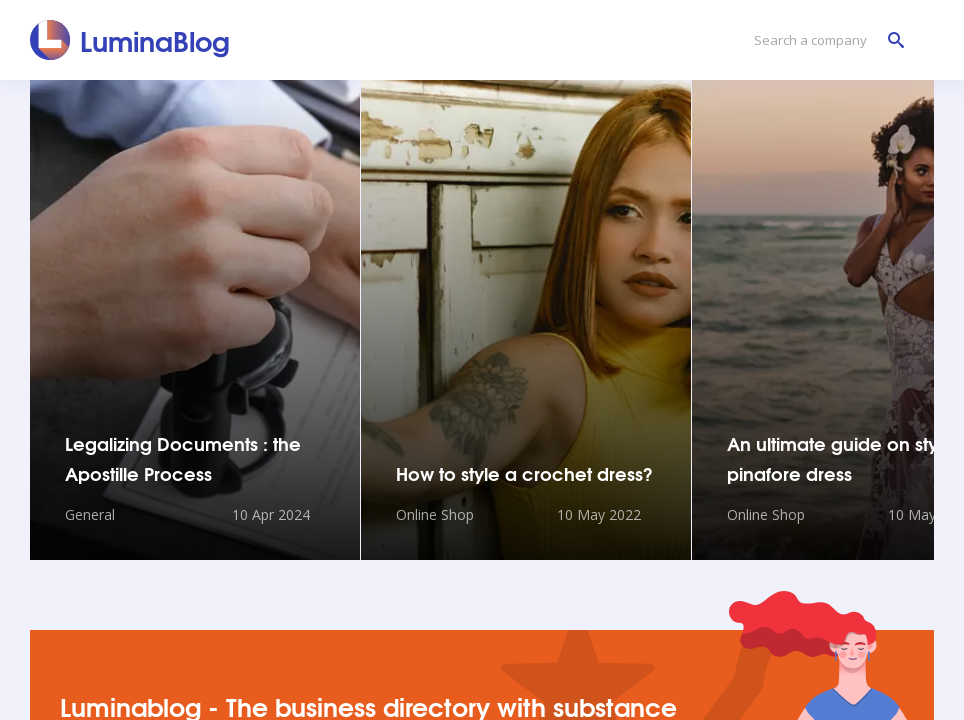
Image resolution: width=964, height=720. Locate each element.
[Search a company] (824, 40)
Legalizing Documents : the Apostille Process (183, 457)
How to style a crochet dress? (524, 473)
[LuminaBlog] (130, 40)
